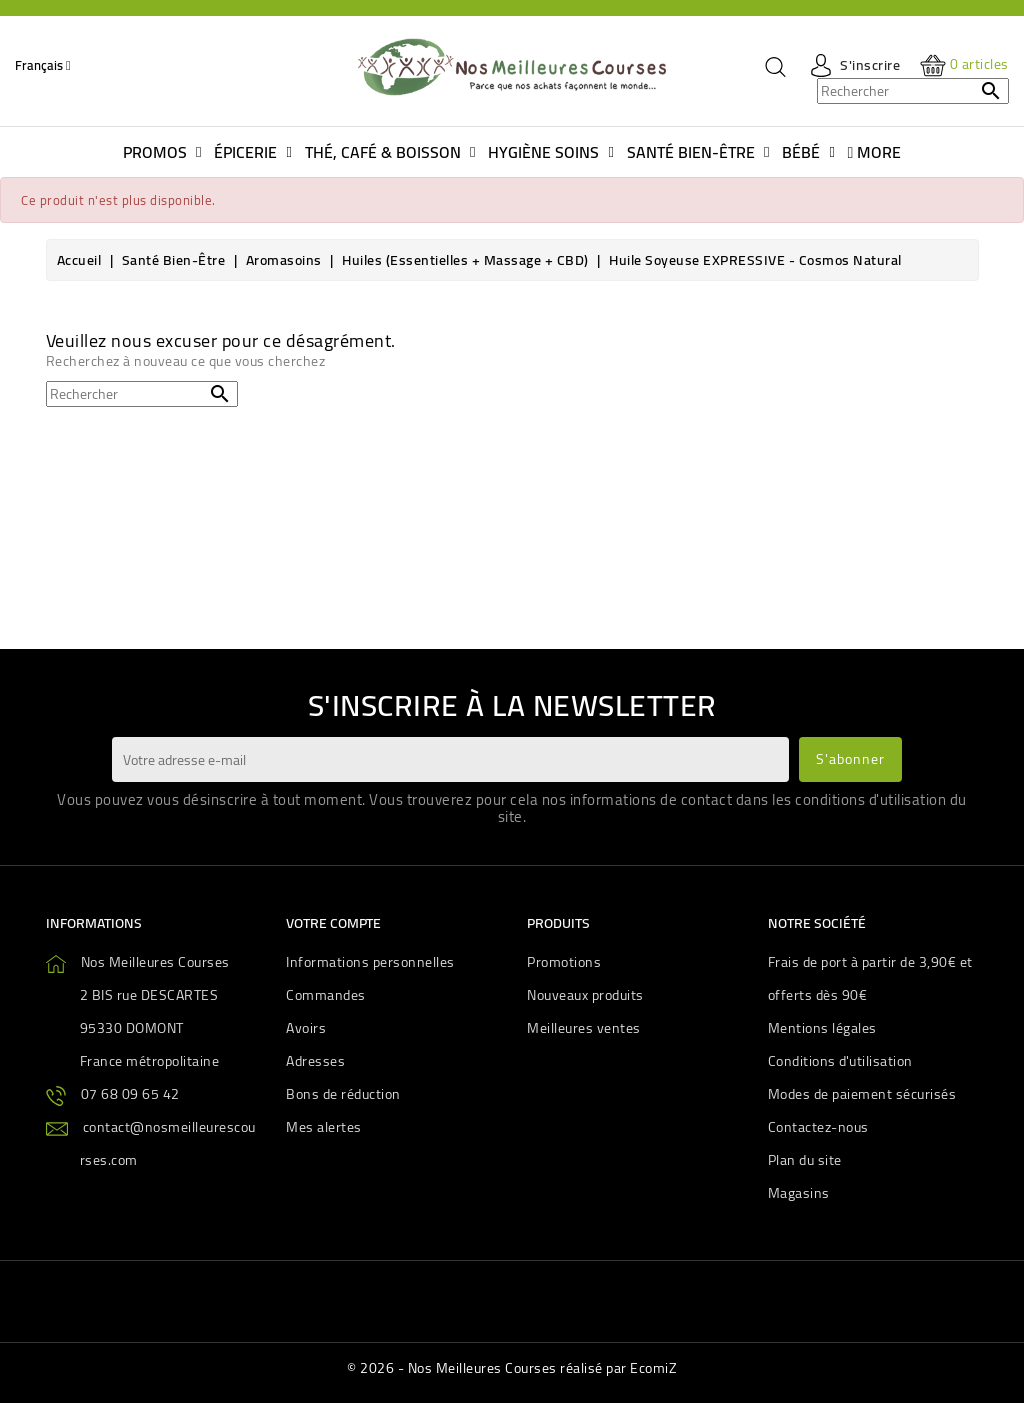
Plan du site (805, 1160)
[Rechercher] (913, 91)
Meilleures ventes (584, 1028)
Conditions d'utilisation (840, 1061)
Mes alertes (324, 1127)
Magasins (799, 1193)
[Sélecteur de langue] (43, 65)
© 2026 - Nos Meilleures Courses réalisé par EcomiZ (512, 1368)
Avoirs (306, 1028)
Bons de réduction (343, 1094)
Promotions (564, 962)
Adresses (315, 1061)
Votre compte (333, 923)
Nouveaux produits (585, 995)
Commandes (326, 995)
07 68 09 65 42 (130, 1094)
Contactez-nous (818, 1127)
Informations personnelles (370, 962)
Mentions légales (822, 1028)
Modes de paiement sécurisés (862, 1094)
